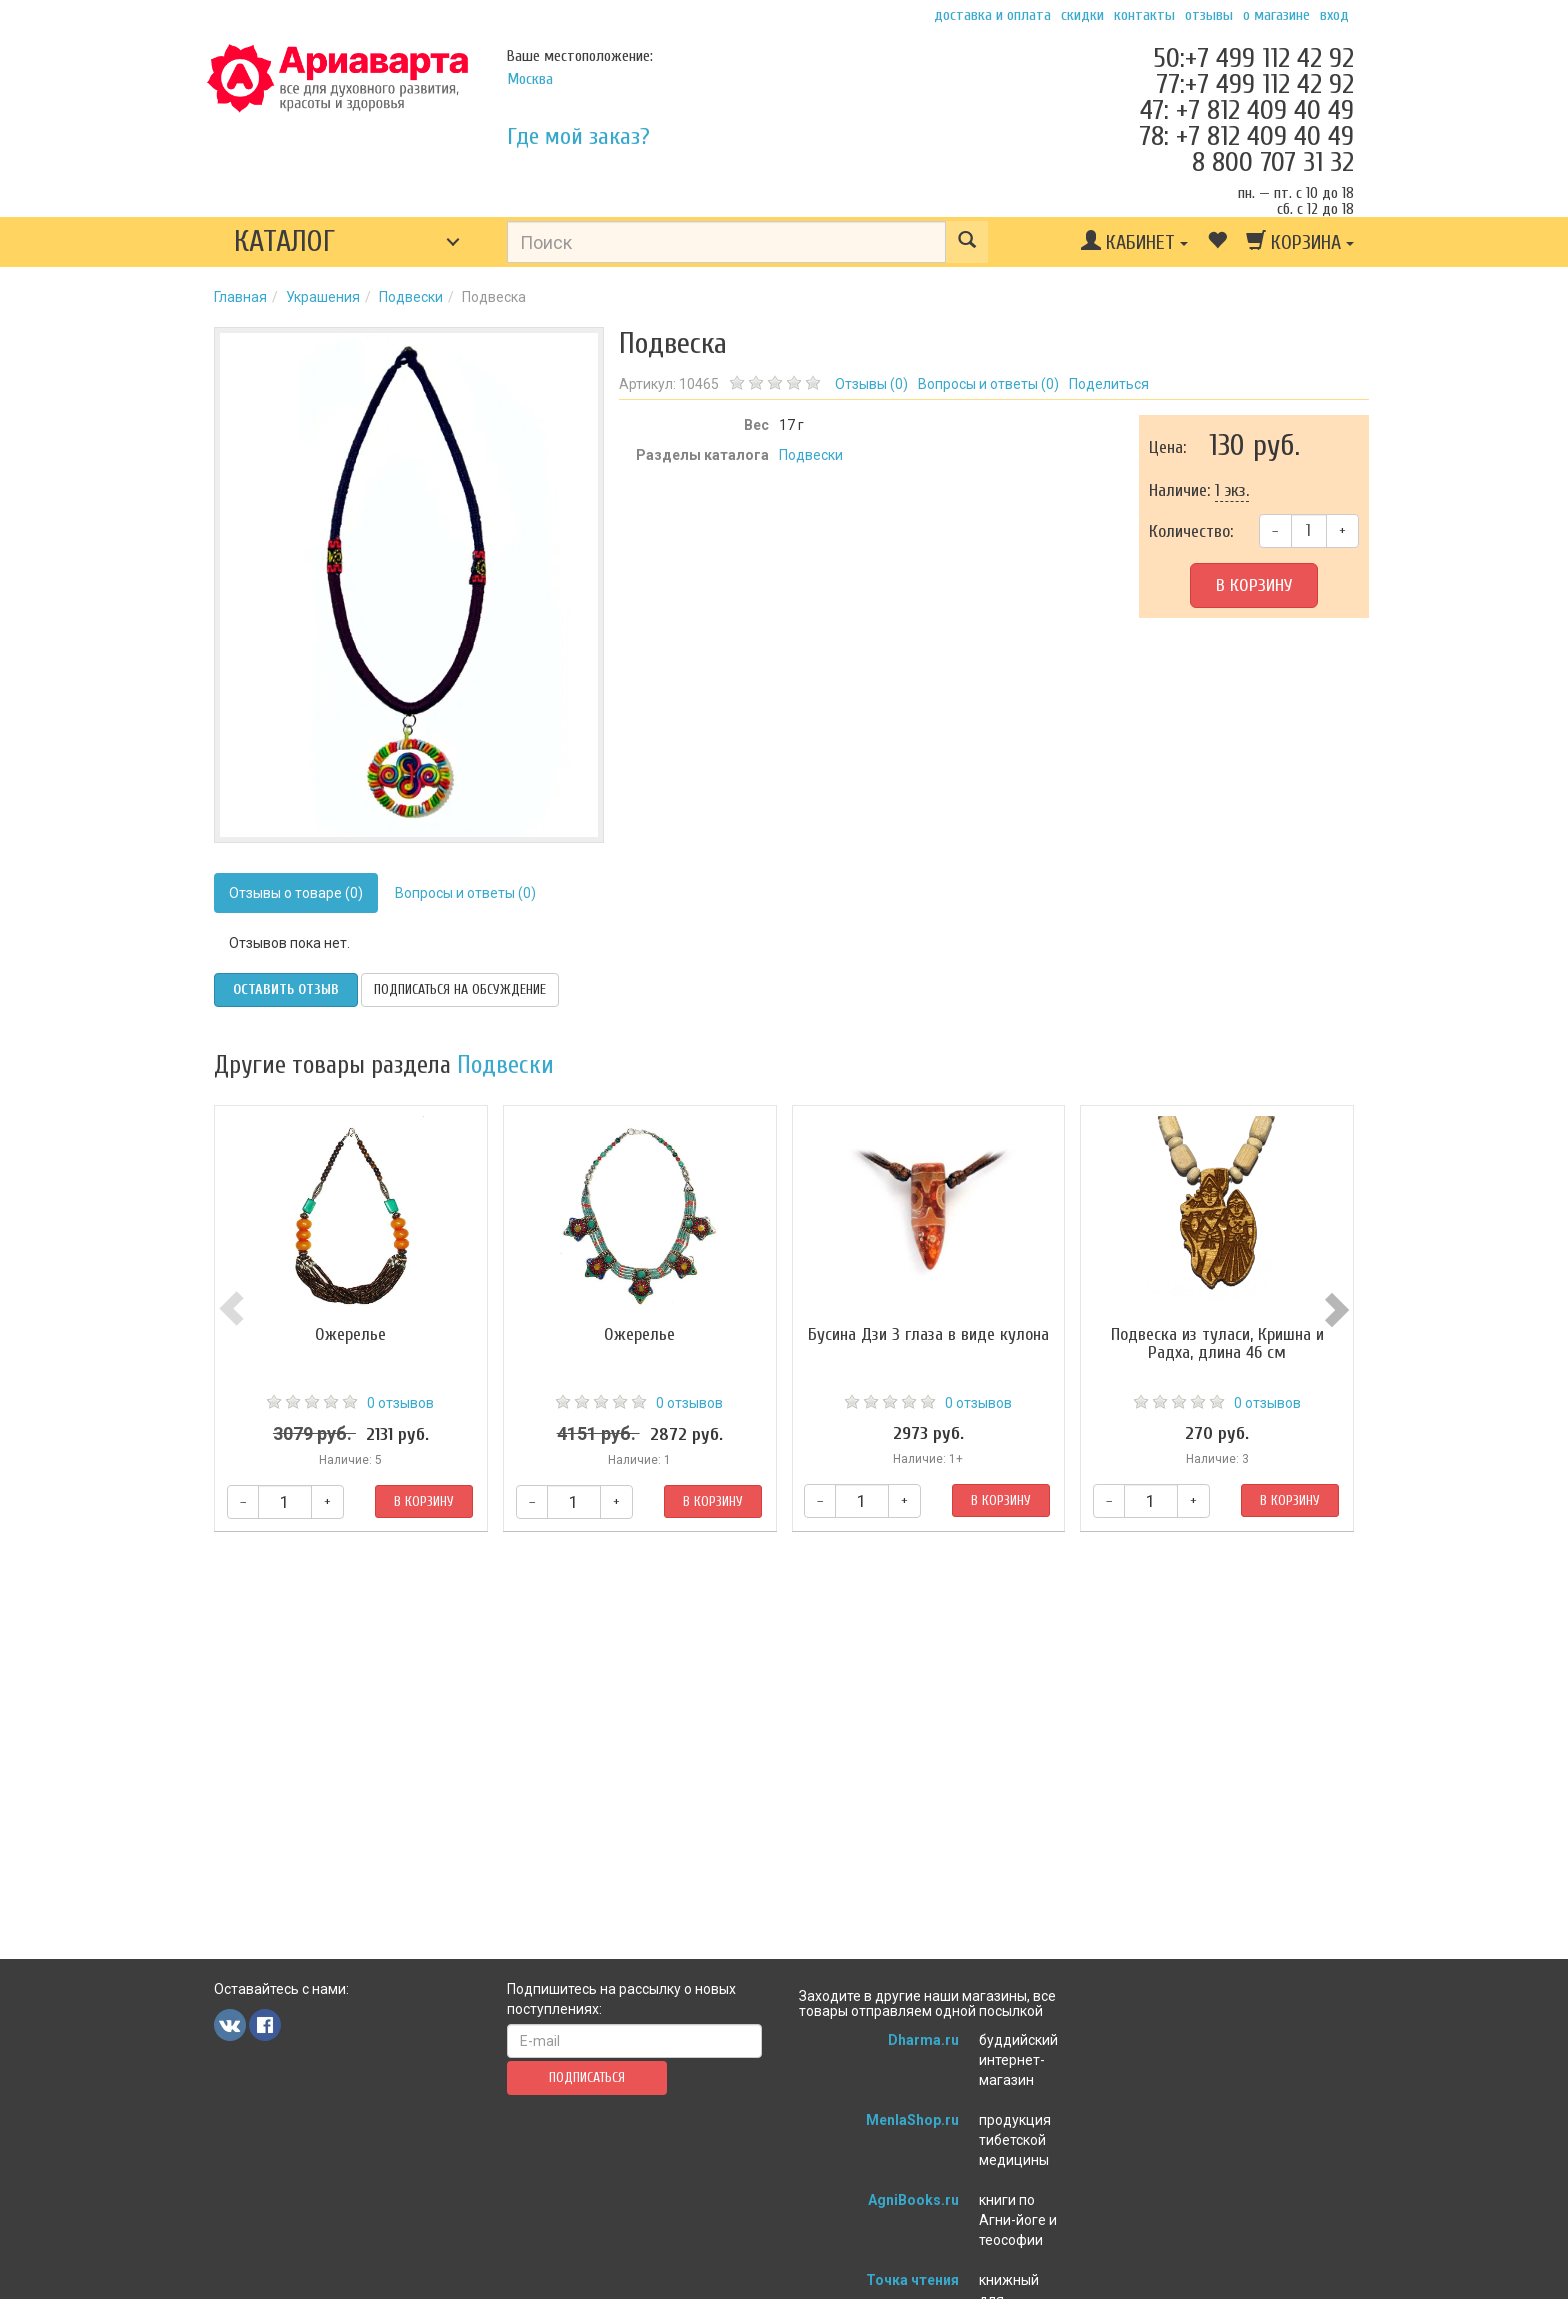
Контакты (1144, 15)
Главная (240, 297)
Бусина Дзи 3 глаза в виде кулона (928, 1334)
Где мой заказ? (578, 136)
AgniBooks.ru (913, 2200)
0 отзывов (400, 1403)
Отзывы (1209, 15)
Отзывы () (871, 384)
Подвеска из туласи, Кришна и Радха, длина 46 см (1217, 1343)
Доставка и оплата (992, 15)
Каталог (284, 241)
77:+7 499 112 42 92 (1255, 84)
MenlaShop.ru (912, 2120)
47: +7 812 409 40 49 (1247, 110)
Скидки (1082, 15)
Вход (1334, 15)
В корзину (1254, 585)
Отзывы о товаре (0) (296, 893)
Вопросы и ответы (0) (465, 893)
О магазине (1276, 15)
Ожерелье (350, 1334)
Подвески (411, 297)
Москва (530, 79)
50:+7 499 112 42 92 (1253, 58)
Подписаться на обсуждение (460, 989)
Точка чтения (912, 2280)
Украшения (323, 297)
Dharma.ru (923, 2040)
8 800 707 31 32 (1273, 162)
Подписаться (587, 2077)
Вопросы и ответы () (988, 384)
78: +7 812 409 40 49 (1246, 136)
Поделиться (1109, 384)
